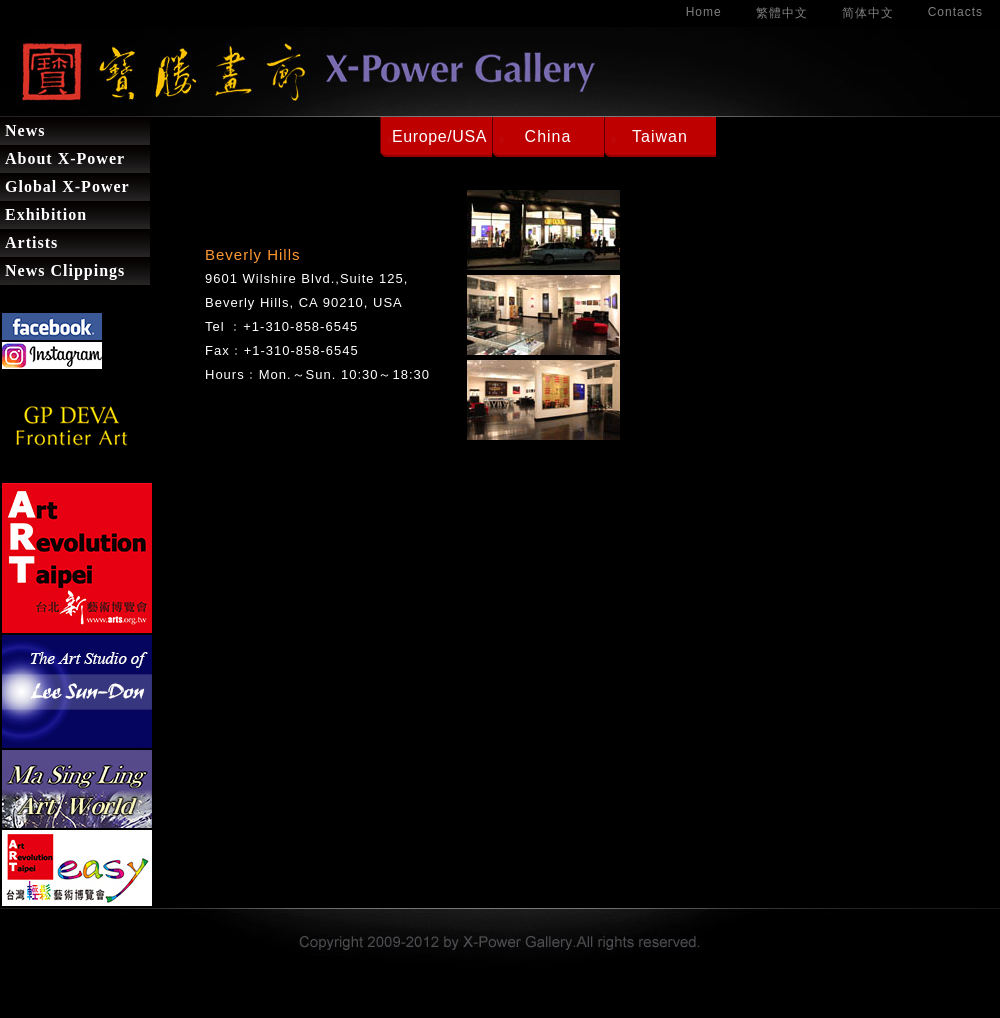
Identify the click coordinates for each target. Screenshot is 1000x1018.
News (25, 130)
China (548, 136)
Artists (31, 242)
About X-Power (65, 158)
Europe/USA (439, 136)
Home (704, 12)
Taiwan (660, 136)
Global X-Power (67, 186)
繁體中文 (782, 13)
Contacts (955, 12)
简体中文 (868, 13)
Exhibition (46, 214)
